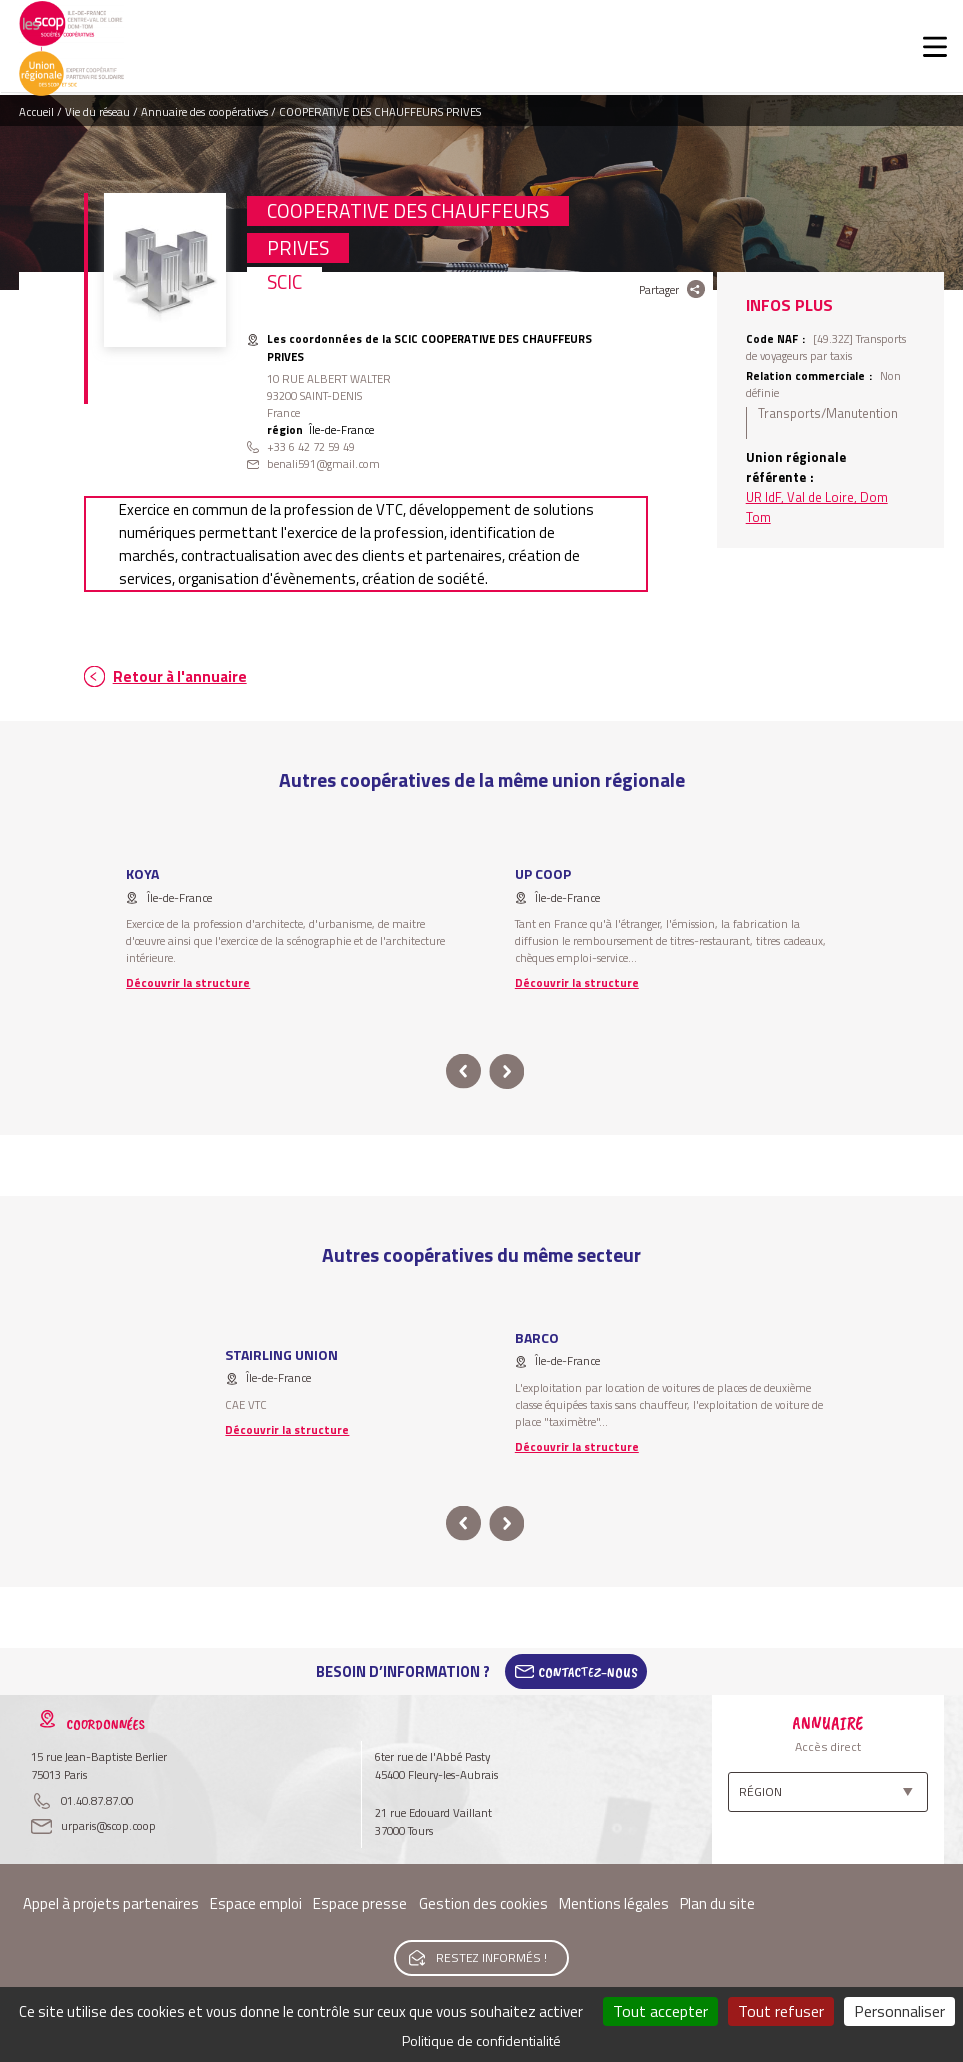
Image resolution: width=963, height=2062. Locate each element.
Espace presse (360, 1903)
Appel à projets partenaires (111, 1903)
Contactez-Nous (588, 1672)
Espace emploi (256, 1903)
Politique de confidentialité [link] (481, 2040)
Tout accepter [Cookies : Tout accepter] (660, 2011)
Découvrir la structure (188, 982)
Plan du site (717, 1903)
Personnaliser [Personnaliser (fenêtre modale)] (899, 2011)
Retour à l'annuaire (180, 676)
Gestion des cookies (483, 1903)
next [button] (507, 1071)
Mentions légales (614, 1903)
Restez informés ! (491, 1957)
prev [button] (463, 1071)
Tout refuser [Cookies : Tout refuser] (781, 2011)
